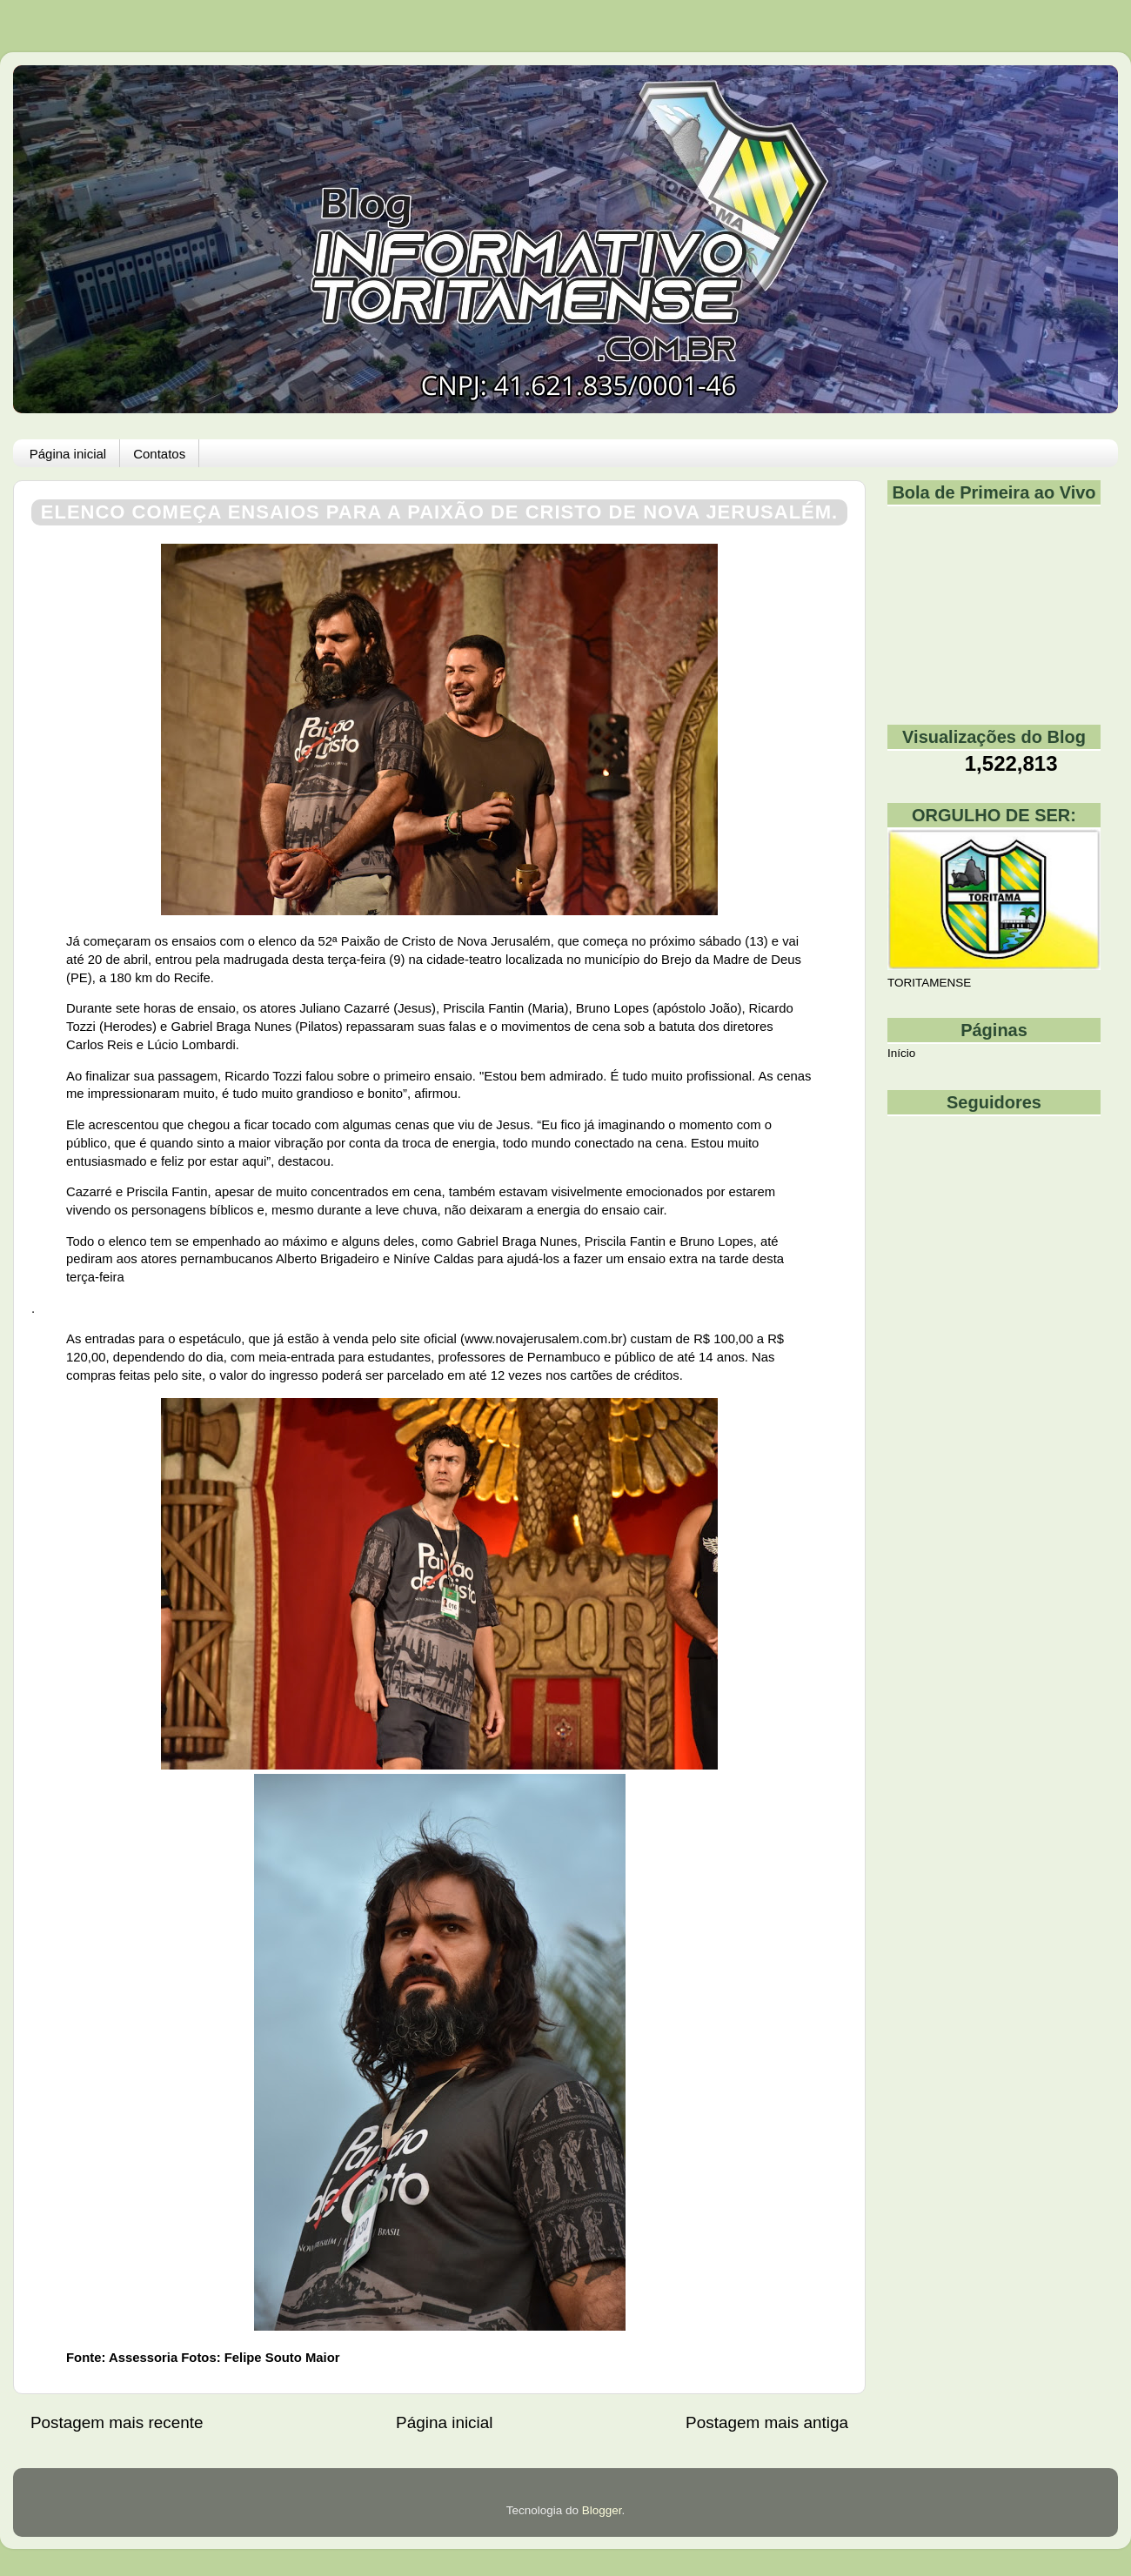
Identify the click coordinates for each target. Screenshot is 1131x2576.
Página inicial (68, 453)
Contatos (159, 453)
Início (901, 1053)
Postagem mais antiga (767, 2422)
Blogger (602, 2510)
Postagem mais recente (116, 2422)
